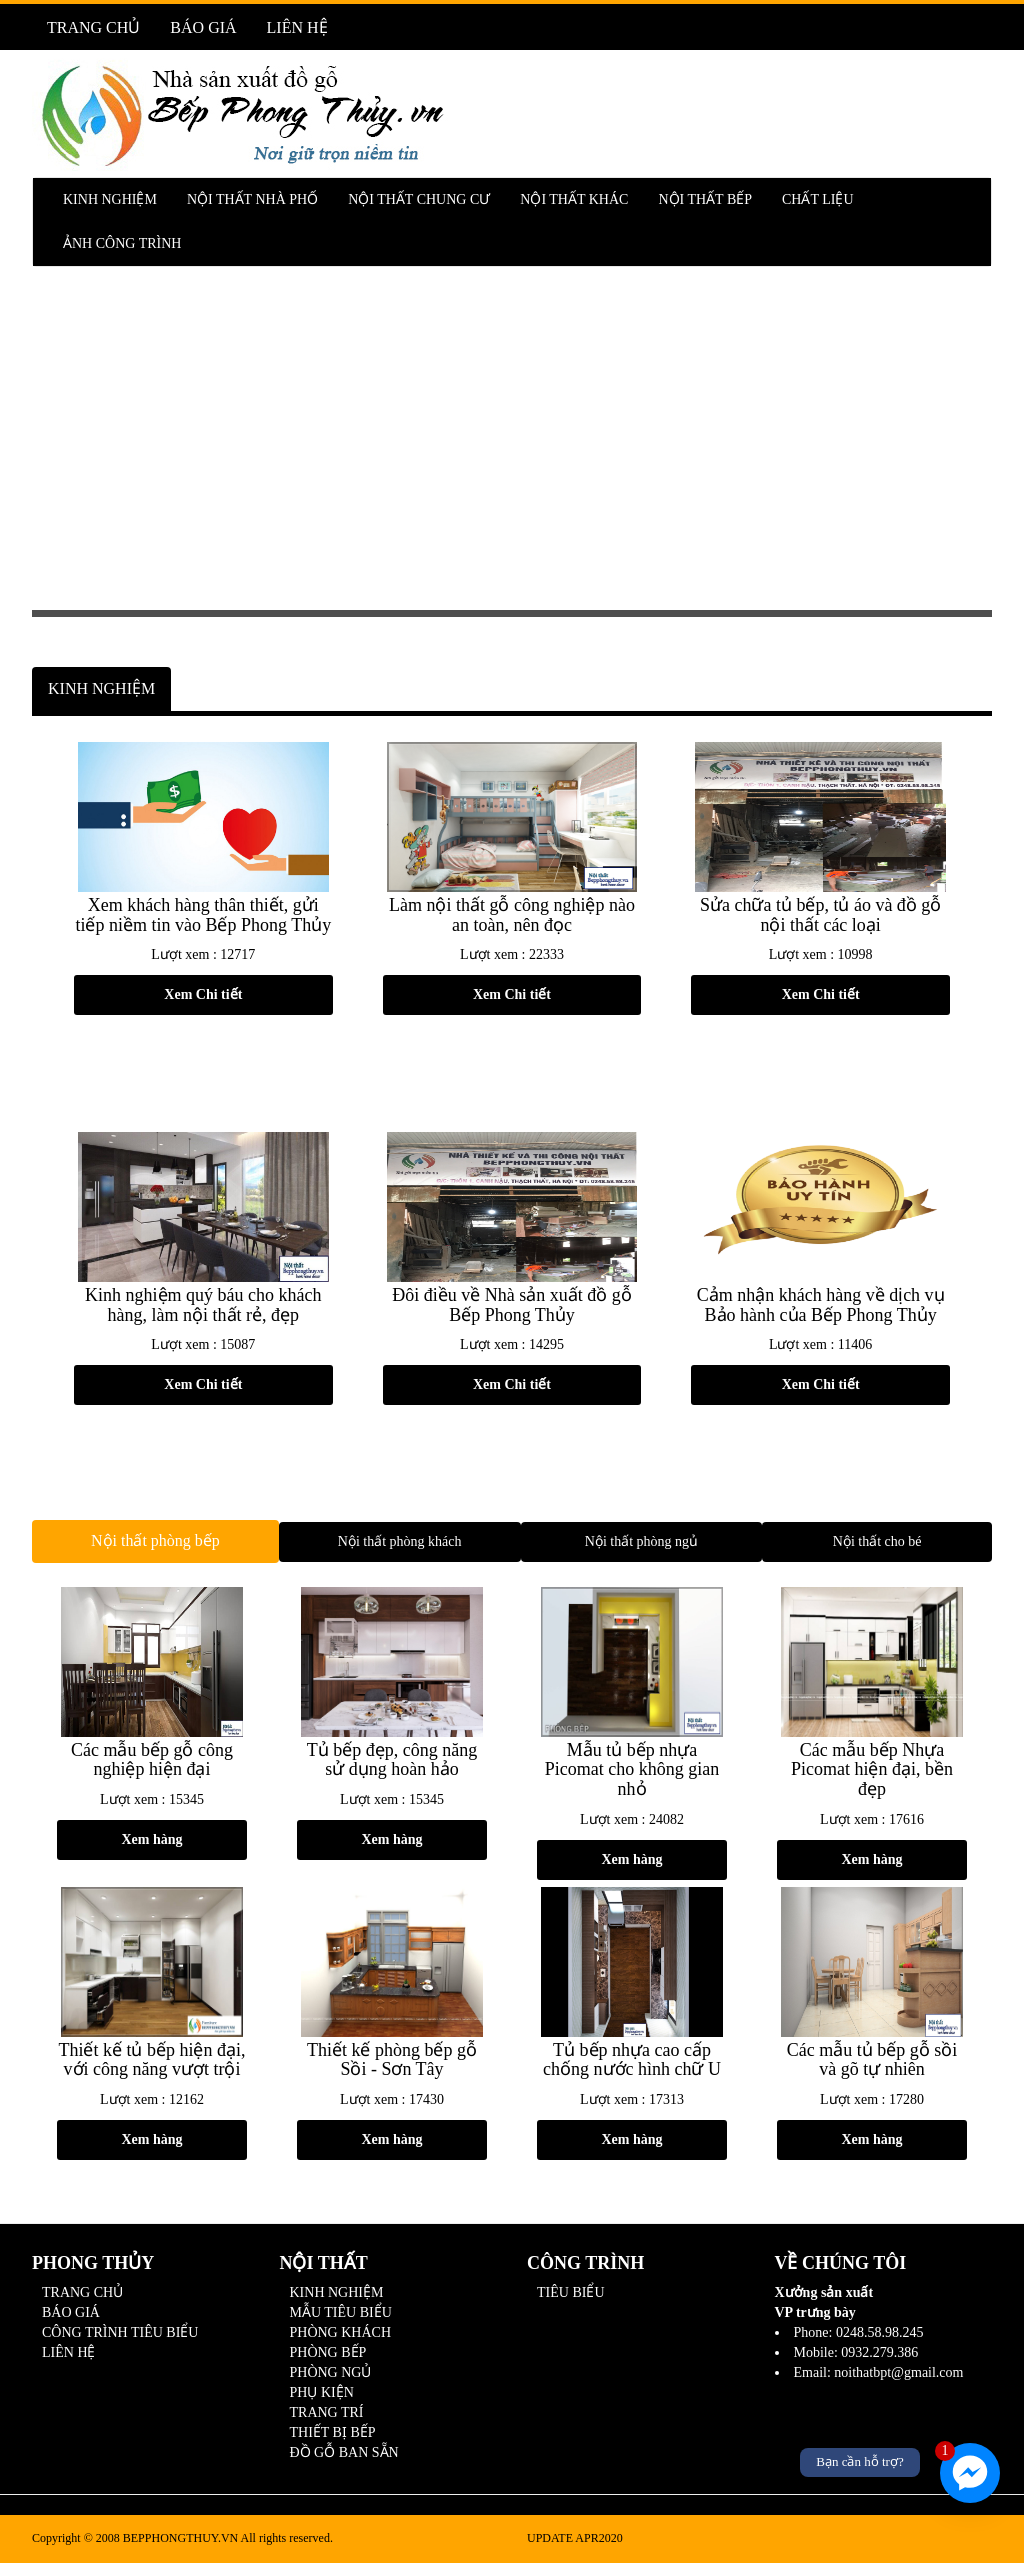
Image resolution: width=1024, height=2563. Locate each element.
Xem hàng (151, 1839)
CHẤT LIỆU (818, 199)
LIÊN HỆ (297, 27)
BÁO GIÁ (203, 27)
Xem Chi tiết (203, 994)
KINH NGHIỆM (110, 199)
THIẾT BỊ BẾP (333, 2432)
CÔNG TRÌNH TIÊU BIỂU (120, 2332)
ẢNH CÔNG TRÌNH (122, 243)
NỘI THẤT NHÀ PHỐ (252, 199)
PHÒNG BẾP (328, 2352)
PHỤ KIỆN (322, 2392)
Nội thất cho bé (877, 1541)
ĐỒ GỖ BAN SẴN (344, 2452)
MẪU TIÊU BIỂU (341, 2312)
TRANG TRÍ (327, 2412)
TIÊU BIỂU (571, 2292)
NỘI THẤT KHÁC (574, 199)
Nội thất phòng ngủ (641, 1541)
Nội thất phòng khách (400, 1541)
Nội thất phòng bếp (155, 1540)
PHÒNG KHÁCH (341, 2332)
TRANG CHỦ (93, 27)
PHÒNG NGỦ (331, 2372)
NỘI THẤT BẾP (705, 199)
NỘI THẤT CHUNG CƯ (419, 199)
